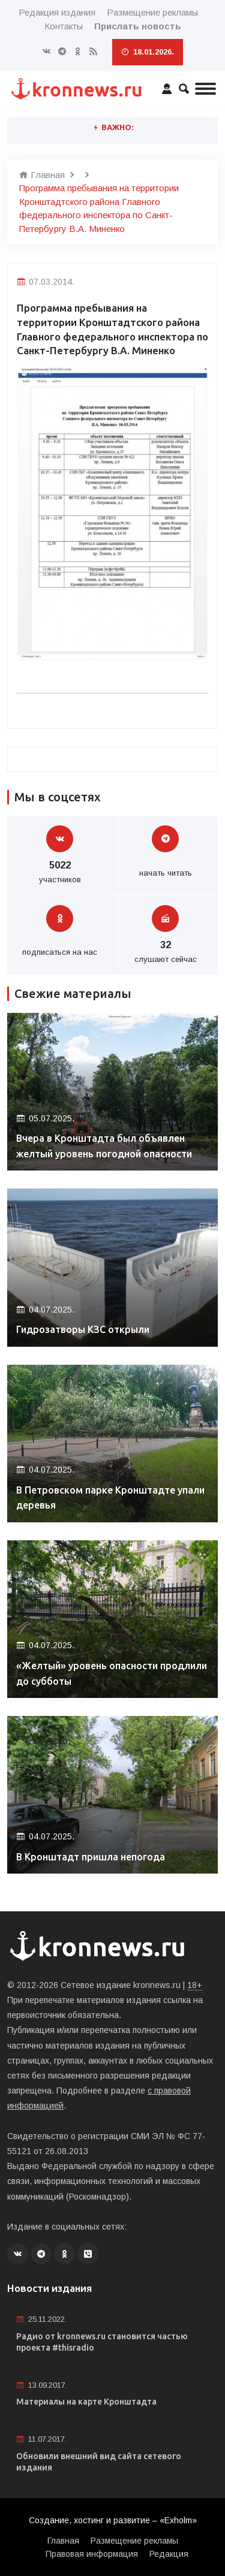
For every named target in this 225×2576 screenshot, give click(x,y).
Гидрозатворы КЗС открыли (82, 1329)
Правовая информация (92, 2554)
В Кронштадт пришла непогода (90, 1856)
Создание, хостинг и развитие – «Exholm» (113, 2520)
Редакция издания (57, 12)
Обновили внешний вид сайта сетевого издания (98, 2462)
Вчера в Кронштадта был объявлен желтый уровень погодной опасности (104, 1146)
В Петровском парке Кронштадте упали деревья (110, 1498)
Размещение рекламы (152, 12)
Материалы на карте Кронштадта (86, 2401)
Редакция (168, 2554)
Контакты (63, 26)
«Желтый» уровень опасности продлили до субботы (111, 1673)
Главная (42, 175)
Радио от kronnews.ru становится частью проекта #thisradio (102, 2342)
